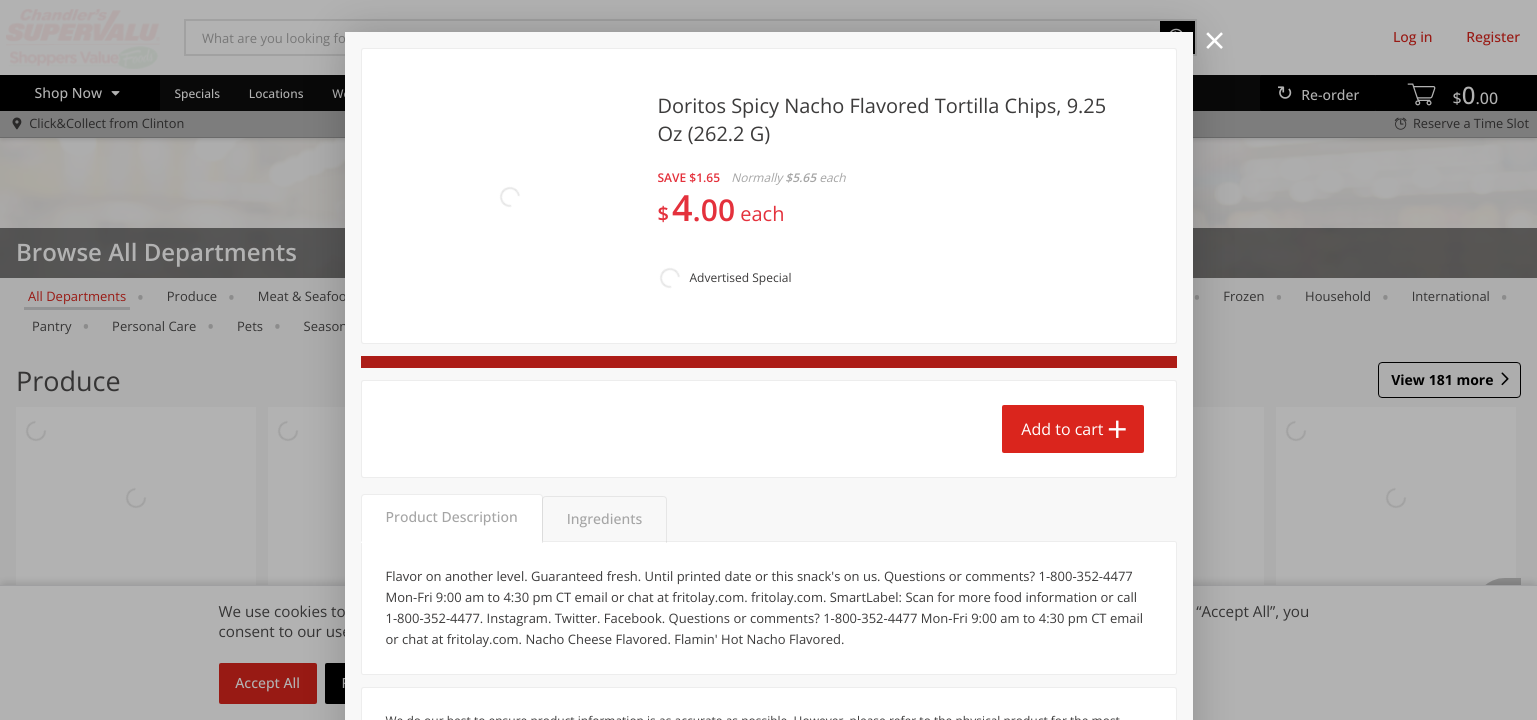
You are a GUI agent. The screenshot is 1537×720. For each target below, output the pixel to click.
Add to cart (1062, 331)
